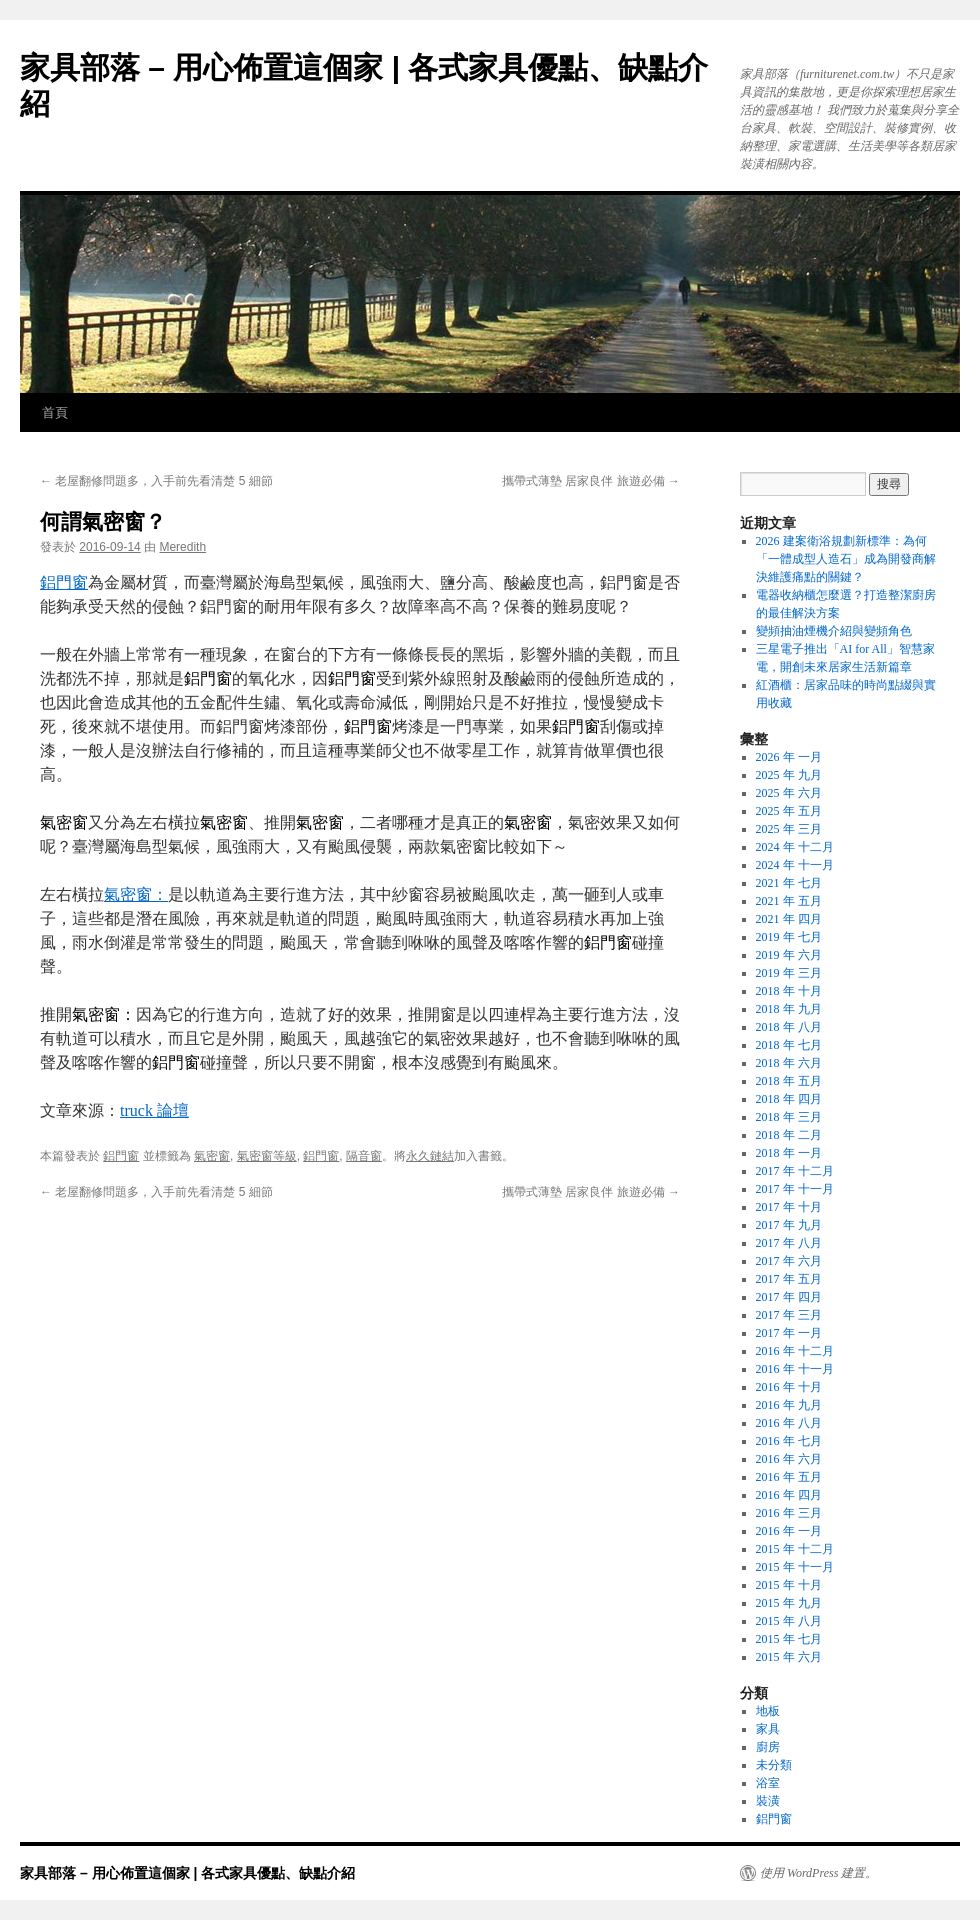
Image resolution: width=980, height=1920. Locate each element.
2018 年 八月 (789, 1027)
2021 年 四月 (789, 919)
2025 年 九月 (789, 775)
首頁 (55, 412)
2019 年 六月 (789, 955)
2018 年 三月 (789, 1117)
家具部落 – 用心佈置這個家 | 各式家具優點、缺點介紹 (187, 1873)
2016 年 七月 (789, 1441)
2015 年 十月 (789, 1585)
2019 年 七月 (789, 937)
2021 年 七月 (789, 883)
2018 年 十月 (789, 991)
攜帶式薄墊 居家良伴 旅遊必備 (591, 481)
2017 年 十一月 (795, 1189)
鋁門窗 (64, 582)
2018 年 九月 (789, 1009)
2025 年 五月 (789, 811)
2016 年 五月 (789, 1477)
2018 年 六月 (789, 1063)
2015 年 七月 (789, 1639)
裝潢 (768, 1801)
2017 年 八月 (789, 1243)
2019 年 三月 (789, 973)
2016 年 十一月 (795, 1369)
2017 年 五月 (789, 1279)
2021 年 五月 (789, 901)
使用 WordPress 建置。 (818, 1873)
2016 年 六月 (789, 1459)
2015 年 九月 (789, 1603)
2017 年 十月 (789, 1207)
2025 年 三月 (789, 829)
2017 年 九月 (789, 1225)
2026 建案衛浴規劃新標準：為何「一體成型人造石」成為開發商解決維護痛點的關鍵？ (846, 559)
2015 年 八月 (789, 1621)
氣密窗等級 (267, 1156)
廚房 (768, 1747)
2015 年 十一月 (795, 1567)
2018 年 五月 (789, 1081)
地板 (768, 1711)
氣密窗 (212, 1156)
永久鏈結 (430, 1156)
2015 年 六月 (789, 1657)
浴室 (768, 1783)
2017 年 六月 (789, 1261)
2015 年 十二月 (795, 1549)
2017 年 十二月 (795, 1171)
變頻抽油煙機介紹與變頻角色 (834, 631)
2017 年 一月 (789, 1333)
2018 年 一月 (789, 1153)
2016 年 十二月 (795, 1351)
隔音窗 (364, 1156)
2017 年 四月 (789, 1297)
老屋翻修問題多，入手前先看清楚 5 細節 (156, 481)
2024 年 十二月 (795, 847)
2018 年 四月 (789, 1099)
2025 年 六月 (789, 793)
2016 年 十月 (789, 1387)
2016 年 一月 (789, 1531)
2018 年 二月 (789, 1135)
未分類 (774, 1765)
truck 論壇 (154, 1110)
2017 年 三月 (789, 1315)
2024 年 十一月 (795, 865)
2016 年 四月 (789, 1495)
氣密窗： (136, 894)
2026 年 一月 (789, 757)
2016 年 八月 (789, 1423)
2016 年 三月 (789, 1513)
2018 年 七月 (789, 1045)
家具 (768, 1729)
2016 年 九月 (789, 1405)
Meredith (182, 547)
